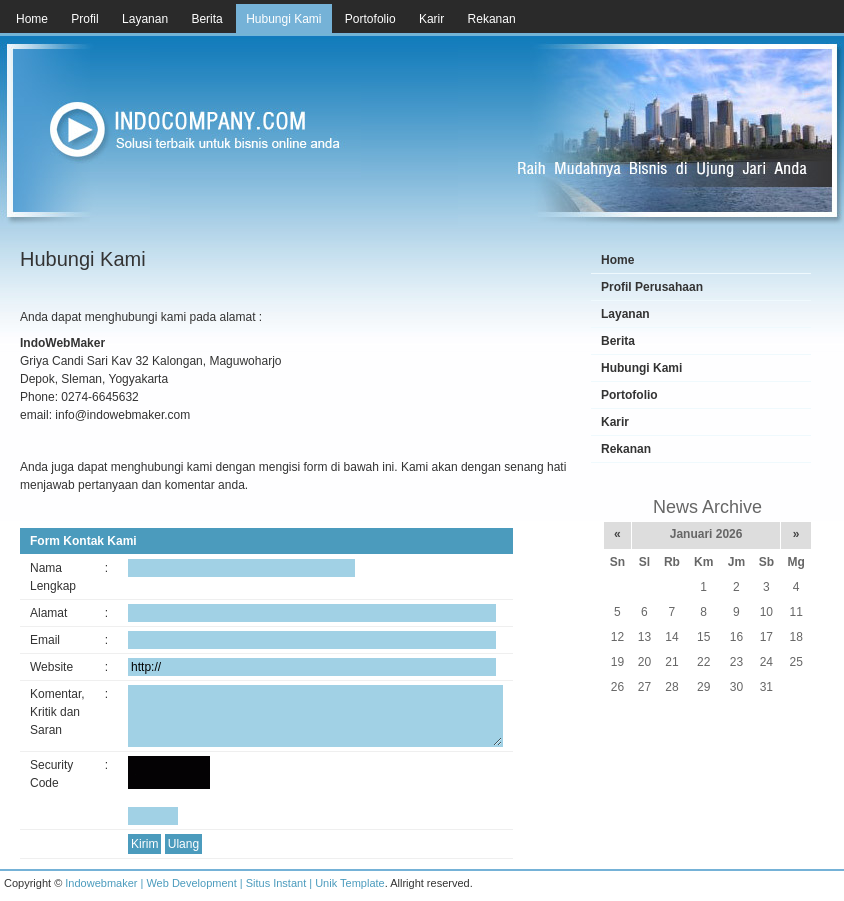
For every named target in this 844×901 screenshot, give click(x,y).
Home (617, 260)
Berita (618, 341)
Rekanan (626, 449)
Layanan (625, 314)
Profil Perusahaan (652, 287)
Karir (615, 422)
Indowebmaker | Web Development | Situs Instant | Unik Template (224, 883)
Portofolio (629, 395)
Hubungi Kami (641, 368)
